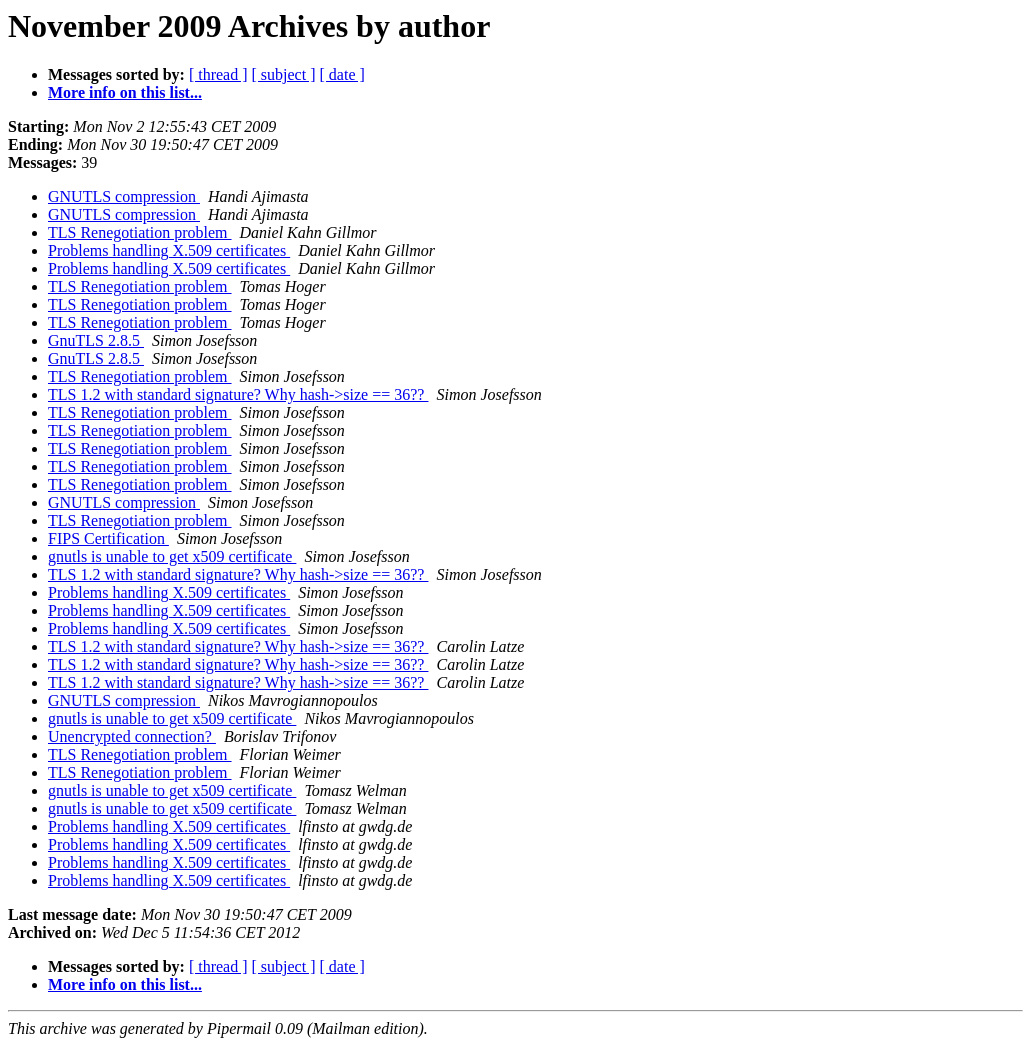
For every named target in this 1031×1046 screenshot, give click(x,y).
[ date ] (342, 74)
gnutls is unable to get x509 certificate (172, 556)
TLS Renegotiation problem (140, 232)
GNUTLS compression (124, 196)
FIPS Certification (108, 538)
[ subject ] (284, 74)
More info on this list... (125, 92)
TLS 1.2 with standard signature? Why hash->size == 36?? (238, 394)
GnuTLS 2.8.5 (96, 340)
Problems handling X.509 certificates (169, 250)
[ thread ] (218, 74)
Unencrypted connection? (132, 736)
